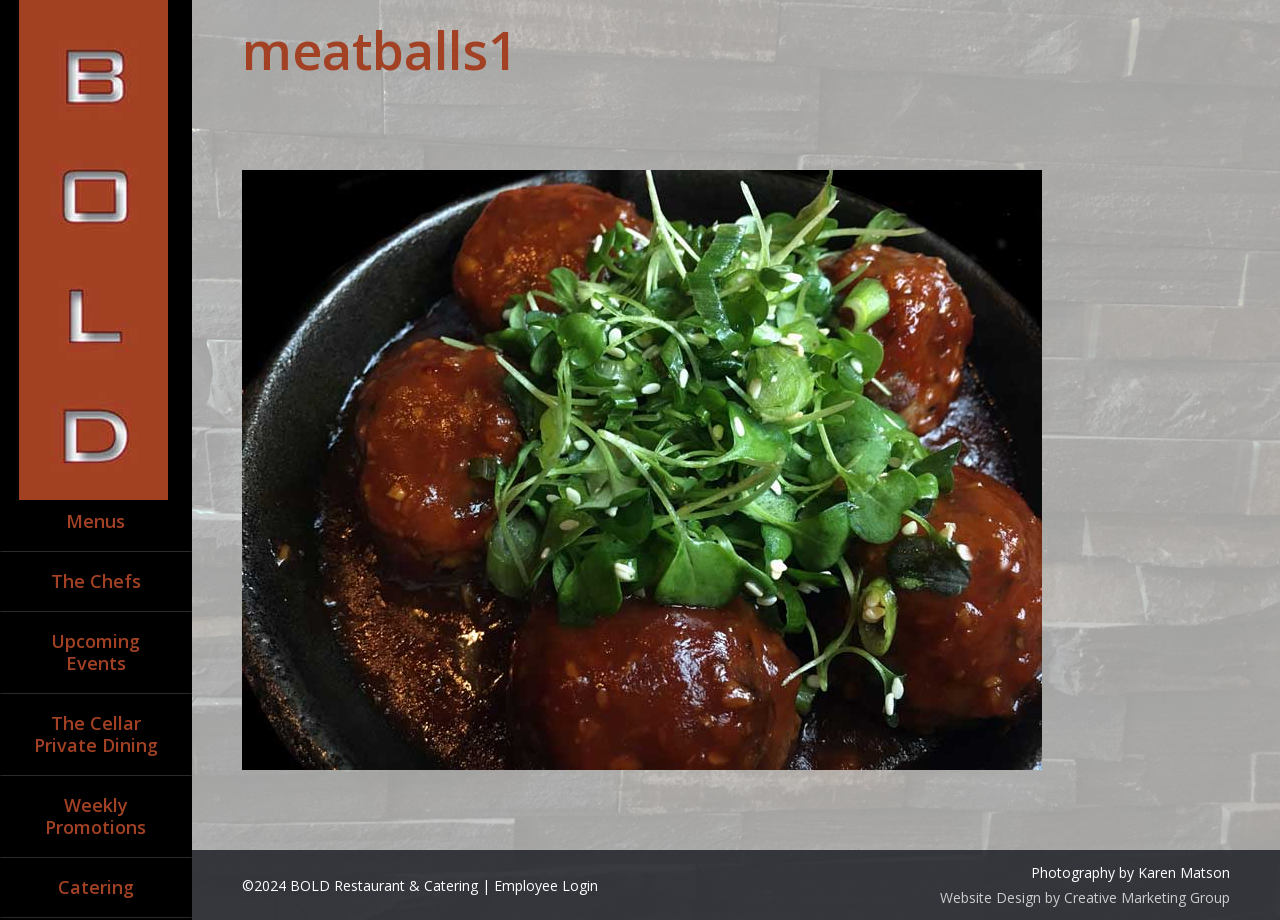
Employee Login (546, 885)
